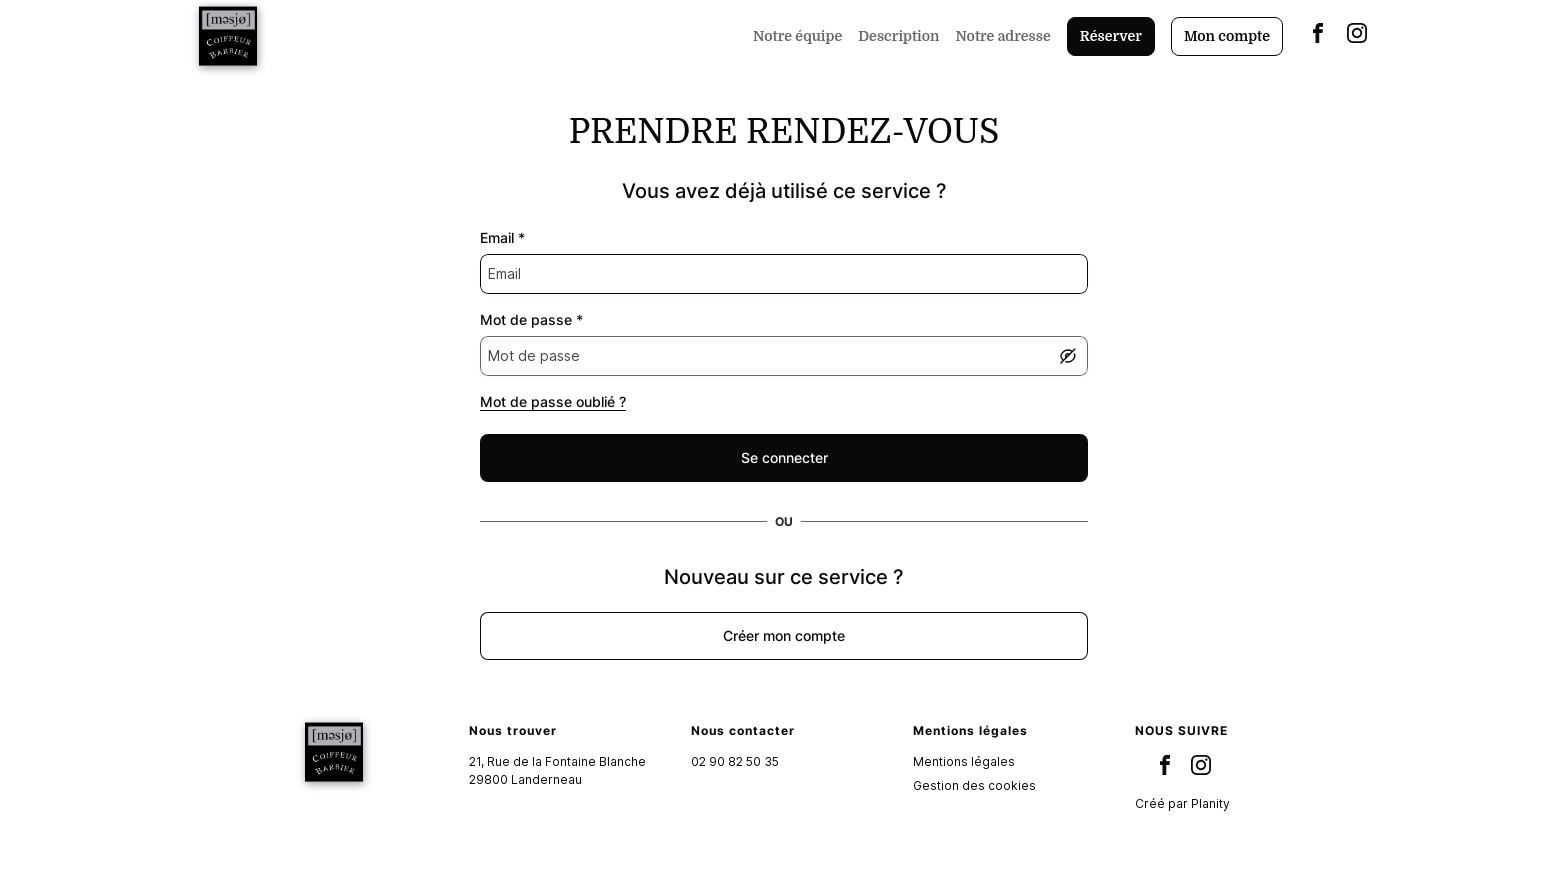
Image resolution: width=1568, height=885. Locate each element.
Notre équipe (797, 36)
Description (898, 36)
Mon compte (1227, 36)
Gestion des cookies (974, 785)
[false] (784, 458)
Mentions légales (964, 761)
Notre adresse (1002, 36)
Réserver (1111, 36)
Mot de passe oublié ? (553, 401)
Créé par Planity (1182, 803)
